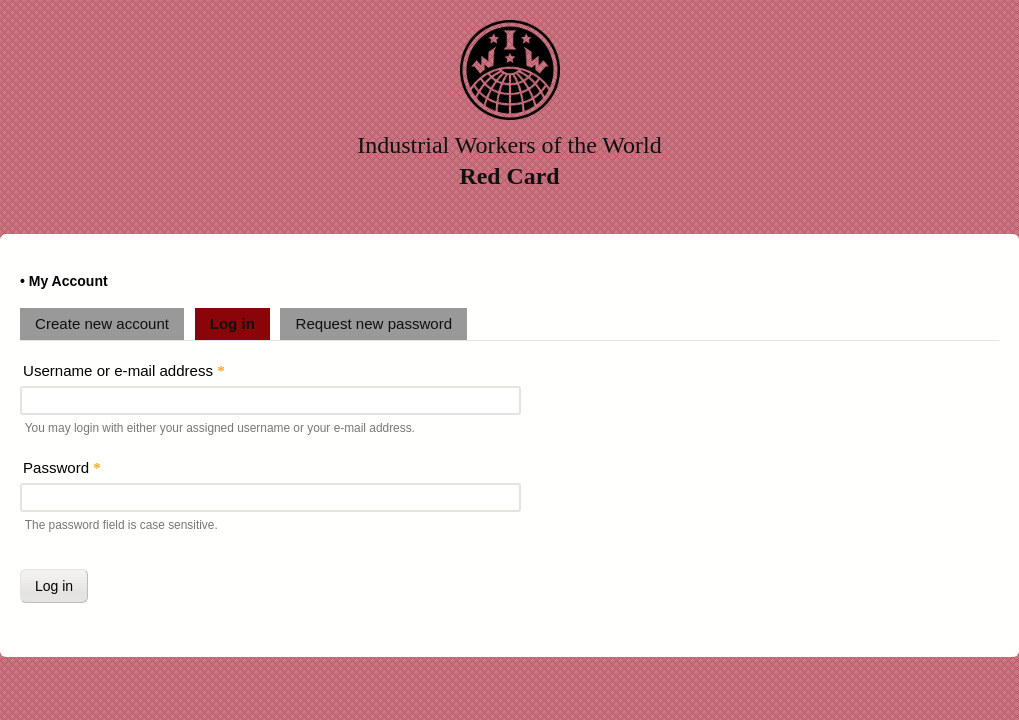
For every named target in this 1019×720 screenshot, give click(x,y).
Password (62, 467)
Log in (240, 320)
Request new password (374, 323)
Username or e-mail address (124, 370)
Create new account (102, 323)
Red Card (510, 176)
